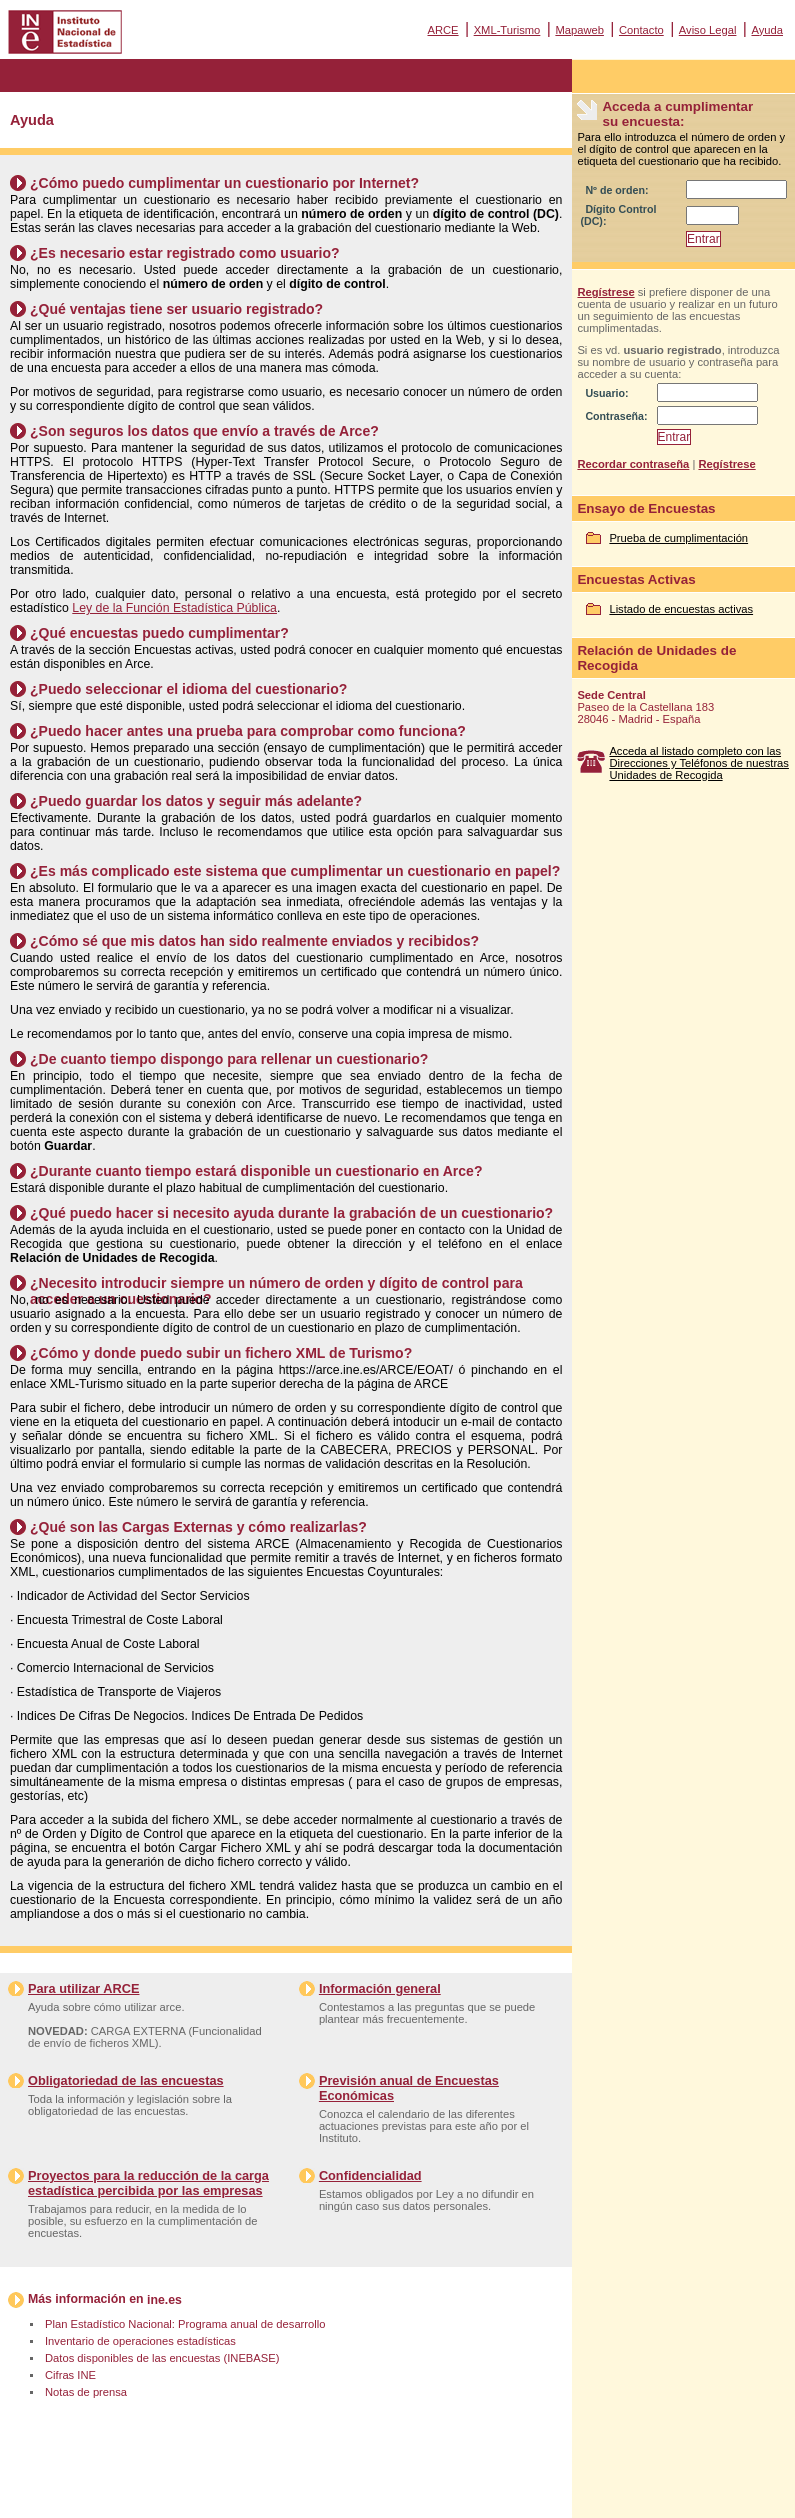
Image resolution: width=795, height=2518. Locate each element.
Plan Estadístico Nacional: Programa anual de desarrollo (185, 2324)
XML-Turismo (507, 30)
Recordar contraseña (633, 464)
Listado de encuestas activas (681, 609)
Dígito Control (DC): (618, 215)
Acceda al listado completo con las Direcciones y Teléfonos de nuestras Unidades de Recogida (699, 763)
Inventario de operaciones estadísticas (140, 2341)
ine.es (164, 2300)
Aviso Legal (708, 30)
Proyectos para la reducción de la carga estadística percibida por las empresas (148, 2183)
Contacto (641, 30)
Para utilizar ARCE (83, 1988)
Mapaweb (579, 30)
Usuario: (606, 393)
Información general (380, 1988)
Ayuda (767, 30)
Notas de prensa (86, 2392)
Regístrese (605, 292)
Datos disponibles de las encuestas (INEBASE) (162, 2358)
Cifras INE (70, 2375)
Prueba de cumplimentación (678, 538)
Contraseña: (616, 416)
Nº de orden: (616, 190)
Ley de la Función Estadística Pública (174, 608)
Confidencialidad (370, 2175)
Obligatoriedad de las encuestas (126, 2080)
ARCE (442, 30)
